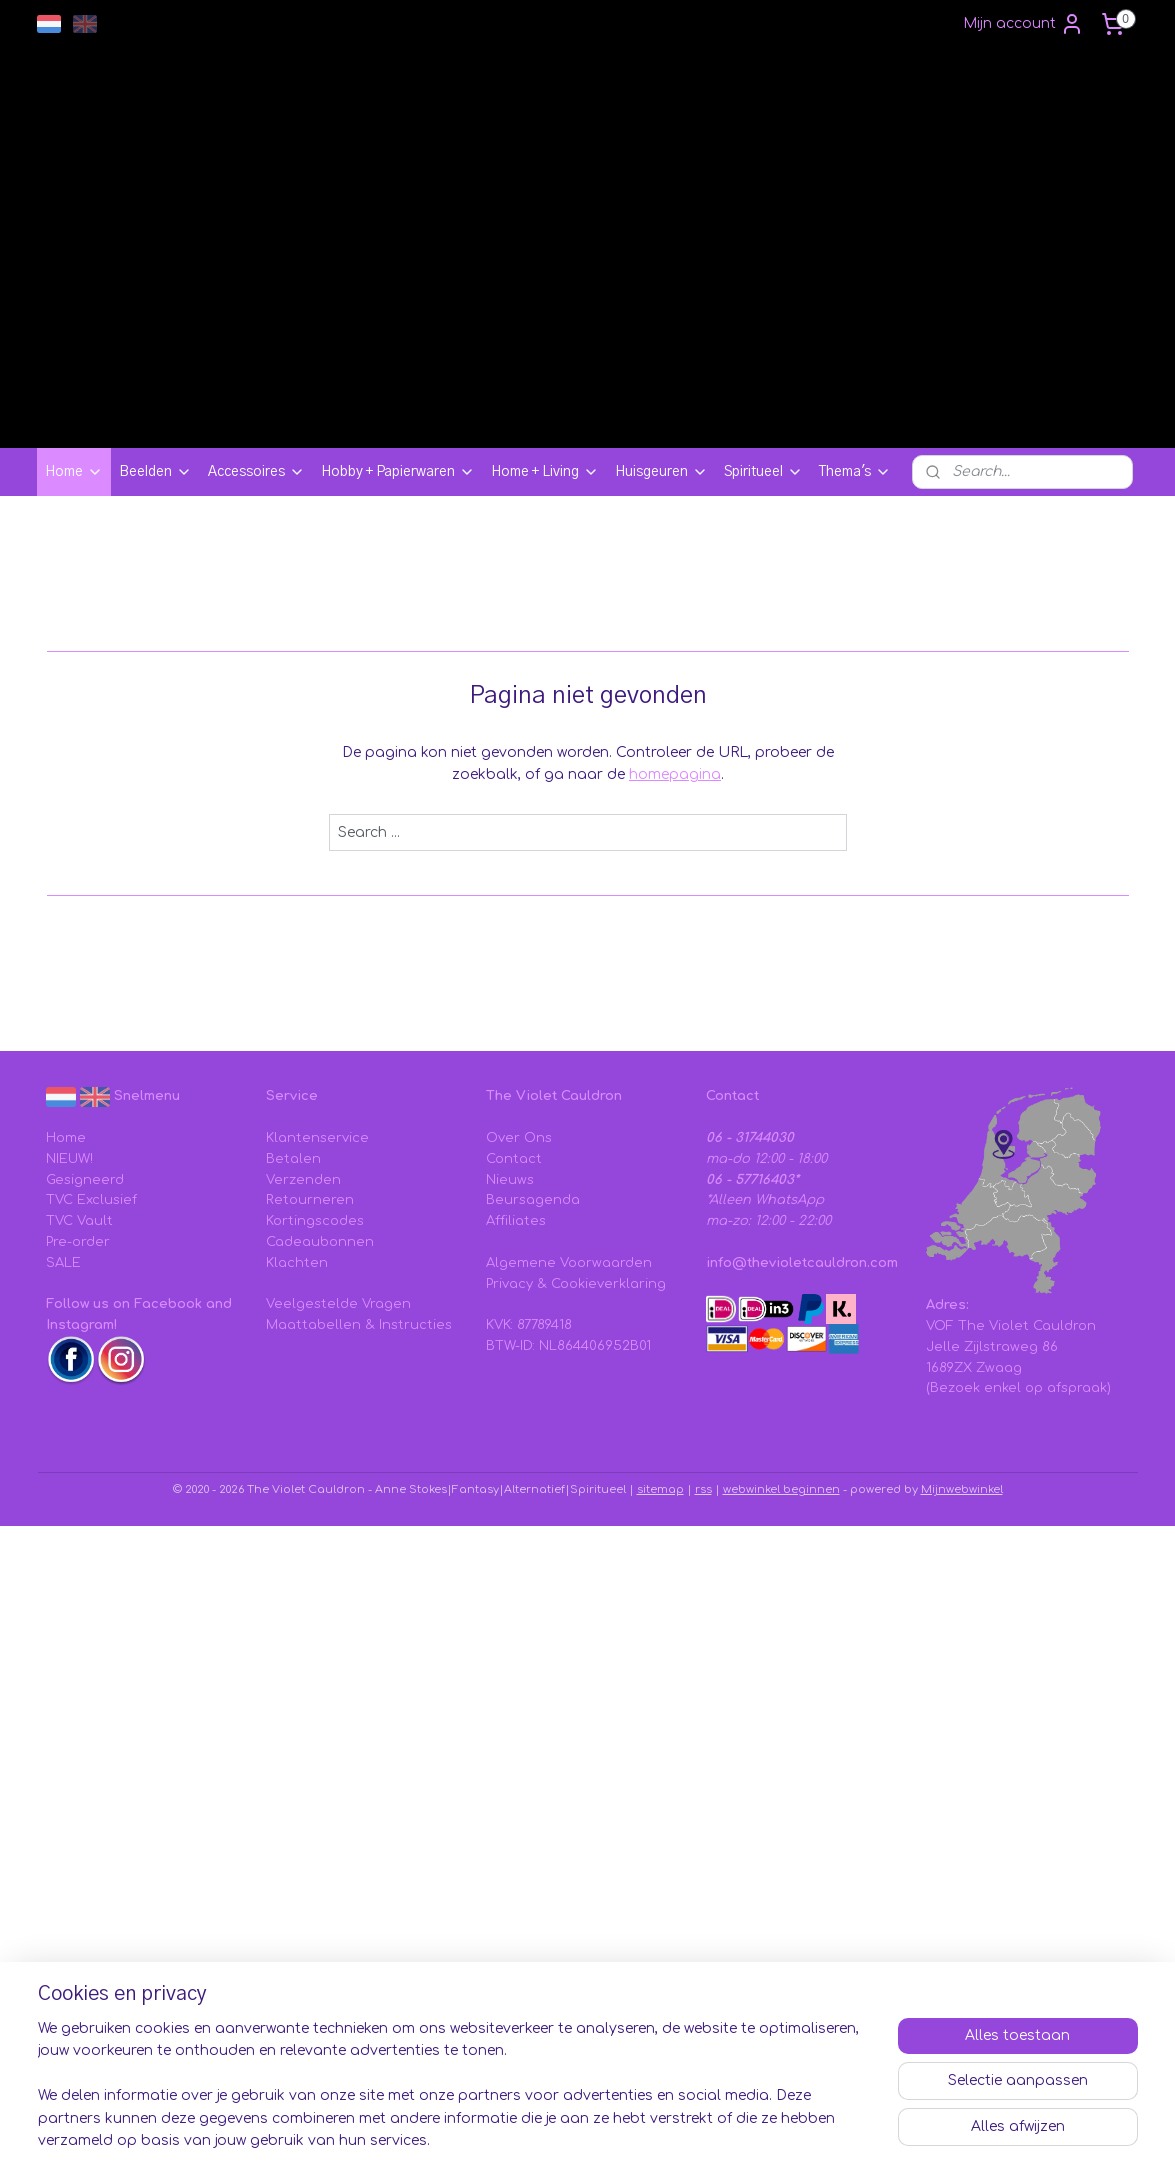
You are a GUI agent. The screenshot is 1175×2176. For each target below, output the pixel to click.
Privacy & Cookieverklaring (576, 1284)
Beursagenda (533, 1200)
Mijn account (1023, 24)
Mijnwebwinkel (962, 1489)
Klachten (297, 1263)
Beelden (155, 472)
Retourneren (310, 1200)
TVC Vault (79, 1221)
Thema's (855, 472)
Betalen (293, 1159)
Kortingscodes (315, 1221)
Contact (514, 1159)
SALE (63, 1263)
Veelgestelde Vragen (338, 1304)
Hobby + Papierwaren (398, 472)
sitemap (660, 1489)
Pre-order (78, 1242)
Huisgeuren (661, 472)
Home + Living (545, 472)
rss (703, 1489)
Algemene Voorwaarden (569, 1263)
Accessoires (256, 472)
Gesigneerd (85, 1180)
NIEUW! (69, 1159)
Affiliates (516, 1221)
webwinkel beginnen (781, 1489)
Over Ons (519, 1138)
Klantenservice (317, 1138)
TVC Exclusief (91, 1200)
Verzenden (303, 1180)
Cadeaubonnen (320, 1242)
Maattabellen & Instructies (359, 1325)
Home (74, 472)
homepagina (675, 774)
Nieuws (510, 1180)
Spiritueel (763, 472)
